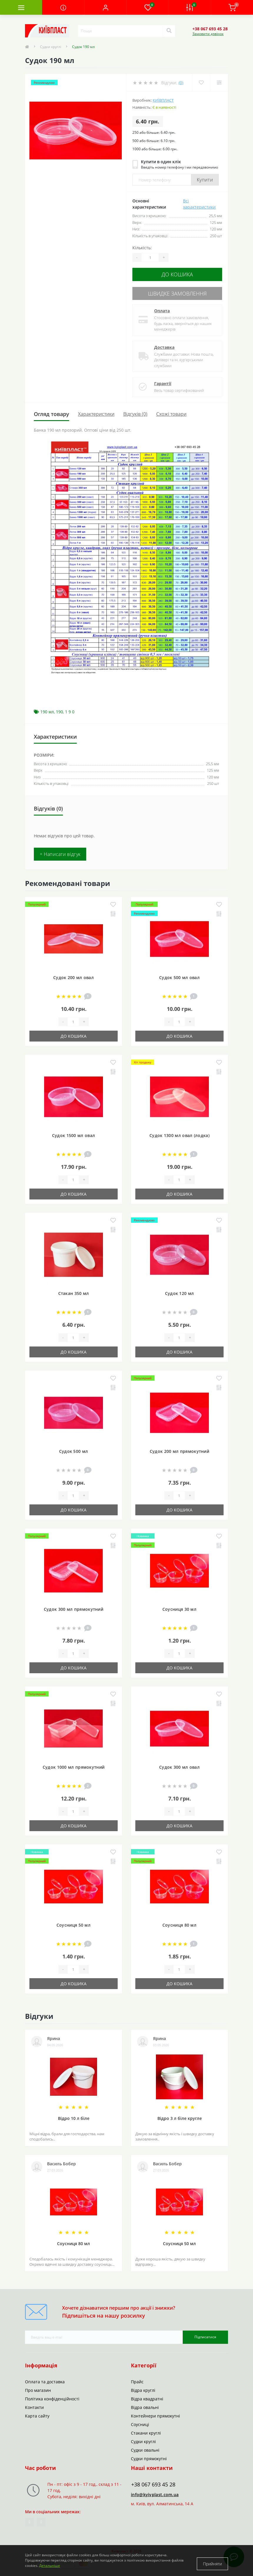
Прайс (137, 2378)
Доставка (164, 344)
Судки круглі (50, 46)
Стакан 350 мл (73, 1290)
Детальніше (49, 2567)
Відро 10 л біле (73, 2115)
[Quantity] (150, 257)
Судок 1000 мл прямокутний (74, 1764)
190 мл (47, 708)
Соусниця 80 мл (179, 1922)
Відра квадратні (147, 2395)
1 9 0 (69, 708)
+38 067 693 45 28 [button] (153, 2481)
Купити (205, 179)
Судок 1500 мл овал (73, 1132)
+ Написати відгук (60, 851)
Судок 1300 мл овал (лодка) (179, 1132)
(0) (181, 82)
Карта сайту (37, 2412)
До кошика (177, 273)
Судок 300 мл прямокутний (73, 1606)
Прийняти (212, 2562)
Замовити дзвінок (208, 33)
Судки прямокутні (149, 2455)
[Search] (169, 31)
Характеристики (96, 410)
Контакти (34, 2404)
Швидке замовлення (177, 291)
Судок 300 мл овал (179, 1764)
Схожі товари (171, 410)
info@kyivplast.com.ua (155, 2491)
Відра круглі (143, 2387)
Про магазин (38, 2387)
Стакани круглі (146, 2430)
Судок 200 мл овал (73, 974)
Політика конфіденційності (52, 2395)
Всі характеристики (199, 204)
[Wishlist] (200, 82)
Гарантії (162, 380)
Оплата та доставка (45, 2378)
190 (59, 708)
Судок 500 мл (73, 1448)
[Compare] (218, 82)
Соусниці (140, 2421)
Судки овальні (145, 2447)
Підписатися (205, 2333)
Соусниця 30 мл (179, 1606)
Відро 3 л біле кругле (179, 2115)
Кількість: (142, 247)
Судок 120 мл (179, 1290)
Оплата (162, 307)
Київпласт (163, 100)
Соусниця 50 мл (73, 1922)
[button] (105, 7)
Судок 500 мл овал (179, 974)
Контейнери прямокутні (155, 2412)
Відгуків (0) (135, 410)
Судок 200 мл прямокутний (179, 1448)
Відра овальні (145, 2404)
